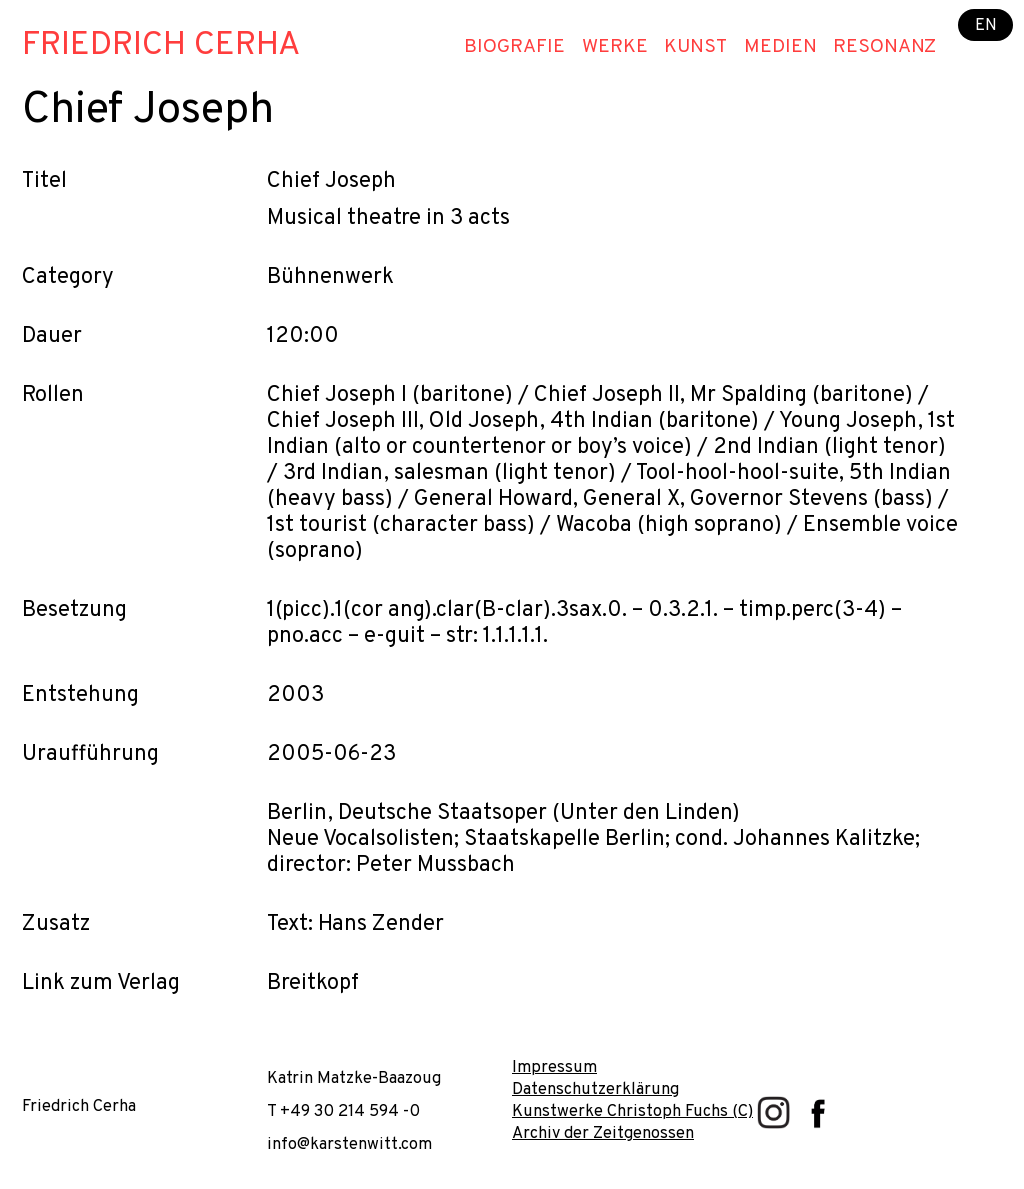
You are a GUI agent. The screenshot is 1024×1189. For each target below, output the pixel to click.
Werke (615, 47)
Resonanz (884, 47)
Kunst (695, 47)
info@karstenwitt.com (349, 1144)
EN (986, 24)
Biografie (514, 47)
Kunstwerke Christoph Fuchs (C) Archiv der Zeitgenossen (632, 1122)
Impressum (554, 1067)
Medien (780, 47)
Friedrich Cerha (161, 46)
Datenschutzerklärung (595, 1089)
